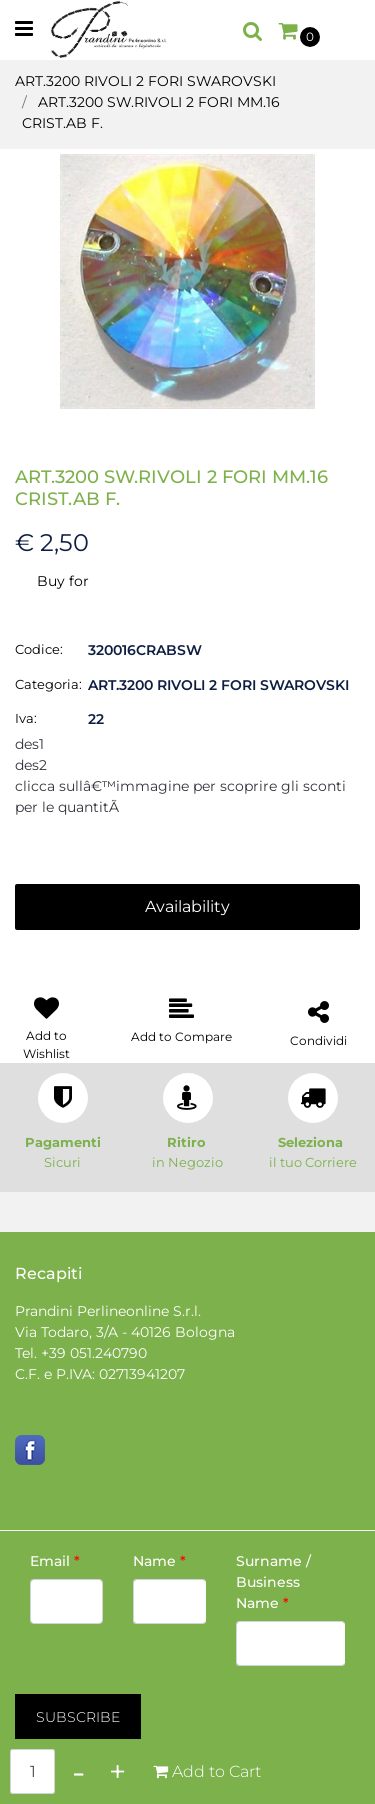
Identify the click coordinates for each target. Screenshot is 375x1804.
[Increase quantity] (117, 1771)
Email (55, 1561)
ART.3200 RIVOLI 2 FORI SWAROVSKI (145, 81)
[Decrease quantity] (78, 1771)
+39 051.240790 (94, 1353)
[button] (187, 280)
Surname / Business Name (273, 1582)
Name (159, 1561)
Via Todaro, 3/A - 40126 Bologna (125, 1332)
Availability (187, 906)
